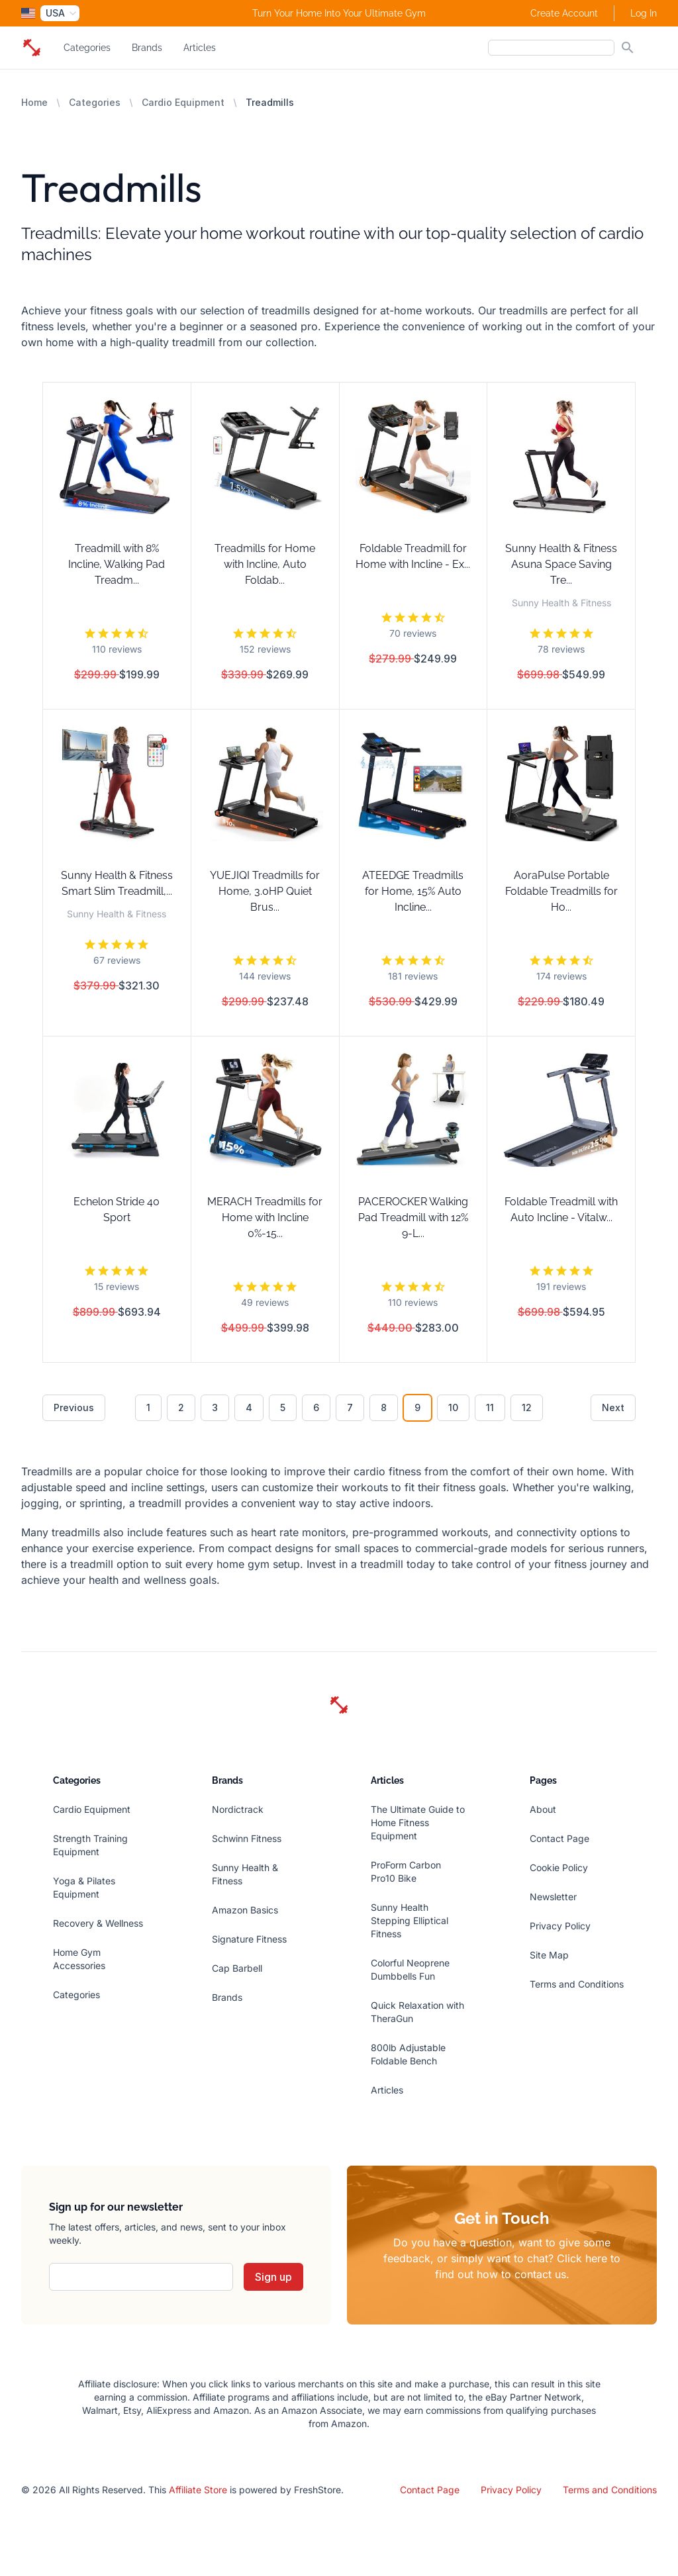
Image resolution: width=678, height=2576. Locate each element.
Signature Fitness (249, 1939)
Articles (199, 47)
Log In (643, 13)
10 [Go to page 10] (453, 1407)
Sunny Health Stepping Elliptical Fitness (409, 1920)
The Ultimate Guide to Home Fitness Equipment (418, 1822)
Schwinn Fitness (246, 1838)
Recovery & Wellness (98, 1923)
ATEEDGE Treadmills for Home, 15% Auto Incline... (412, 891)
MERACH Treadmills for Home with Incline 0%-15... (264, 1217)
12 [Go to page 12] (527, 1407)
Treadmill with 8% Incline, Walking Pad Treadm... (116, 564)
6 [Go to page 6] (316, 1407)
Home (34, 102)
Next (613, 1407)
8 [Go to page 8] (384, 1407)
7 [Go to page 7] (350, 1407)
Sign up (273, 2276)
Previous (74, 1407)
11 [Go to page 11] (490, 1407)
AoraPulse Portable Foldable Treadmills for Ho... (561, 891)
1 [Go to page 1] (148, 1407)
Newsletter (553, 1896)
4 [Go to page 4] (249, 1407)
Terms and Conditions (577, 1984)
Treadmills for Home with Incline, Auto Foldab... (265, 564)
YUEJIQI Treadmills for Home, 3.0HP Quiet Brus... (265, 891)
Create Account (564, 13)
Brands (147, 47)
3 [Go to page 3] (215, 1407)
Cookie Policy (559, 1867)
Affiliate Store (198, 2489)
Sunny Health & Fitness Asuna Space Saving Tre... (561, 564)
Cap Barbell (237, 1968)
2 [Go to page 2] (181, 1407)
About (543, 1809)
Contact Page (559, 1838)
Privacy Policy (560, 1925)
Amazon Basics (245, 1909)
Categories (87, 47)
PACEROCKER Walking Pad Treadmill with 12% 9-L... (413, 1217)
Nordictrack (238, 1809)
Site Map (549, 1954)
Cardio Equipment (183, 102)
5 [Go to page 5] (282, 1407)
